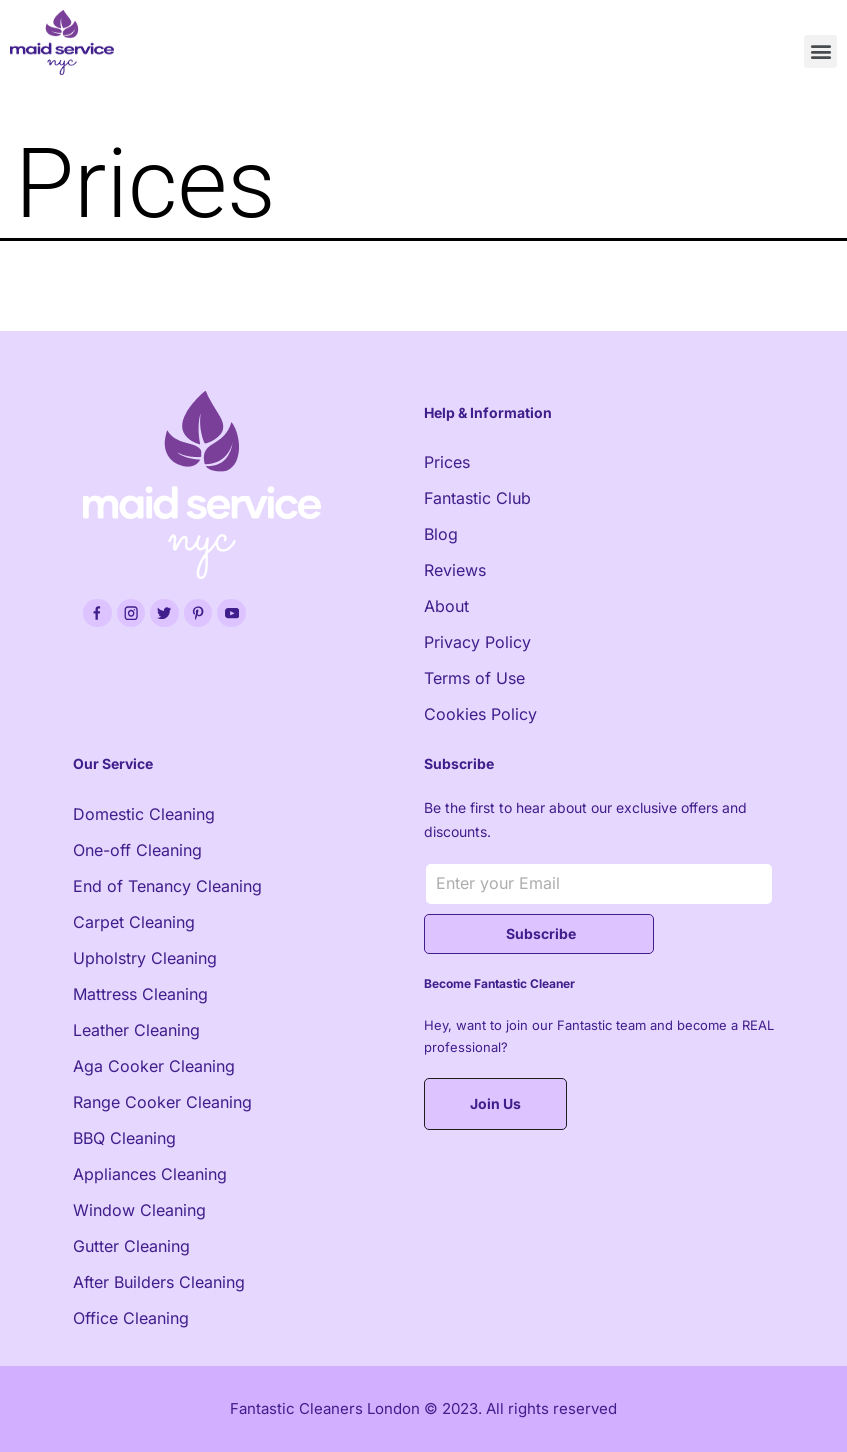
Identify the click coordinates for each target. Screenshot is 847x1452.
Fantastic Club (477, 498)
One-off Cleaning (137, 850)
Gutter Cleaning (131, 1246)
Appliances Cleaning (150, 1174)
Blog (441, 534)
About (446, 606)
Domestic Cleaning (144, 814)
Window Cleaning (139, 1210)
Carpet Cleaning (134, 922)
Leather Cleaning (136, 1030)
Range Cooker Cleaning (162, 1102)
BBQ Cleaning (124, 1138)
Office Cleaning (131, 1318)
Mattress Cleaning (140, 994)
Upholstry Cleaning (145, 958)
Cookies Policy (480, 714)
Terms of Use (474, 678)
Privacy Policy (477, 642)
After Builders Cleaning (159, 1282)
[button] (820, 51)
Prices (447, 462)
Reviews (455, 570)
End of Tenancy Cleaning (167, 886)
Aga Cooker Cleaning (154, 1066)
